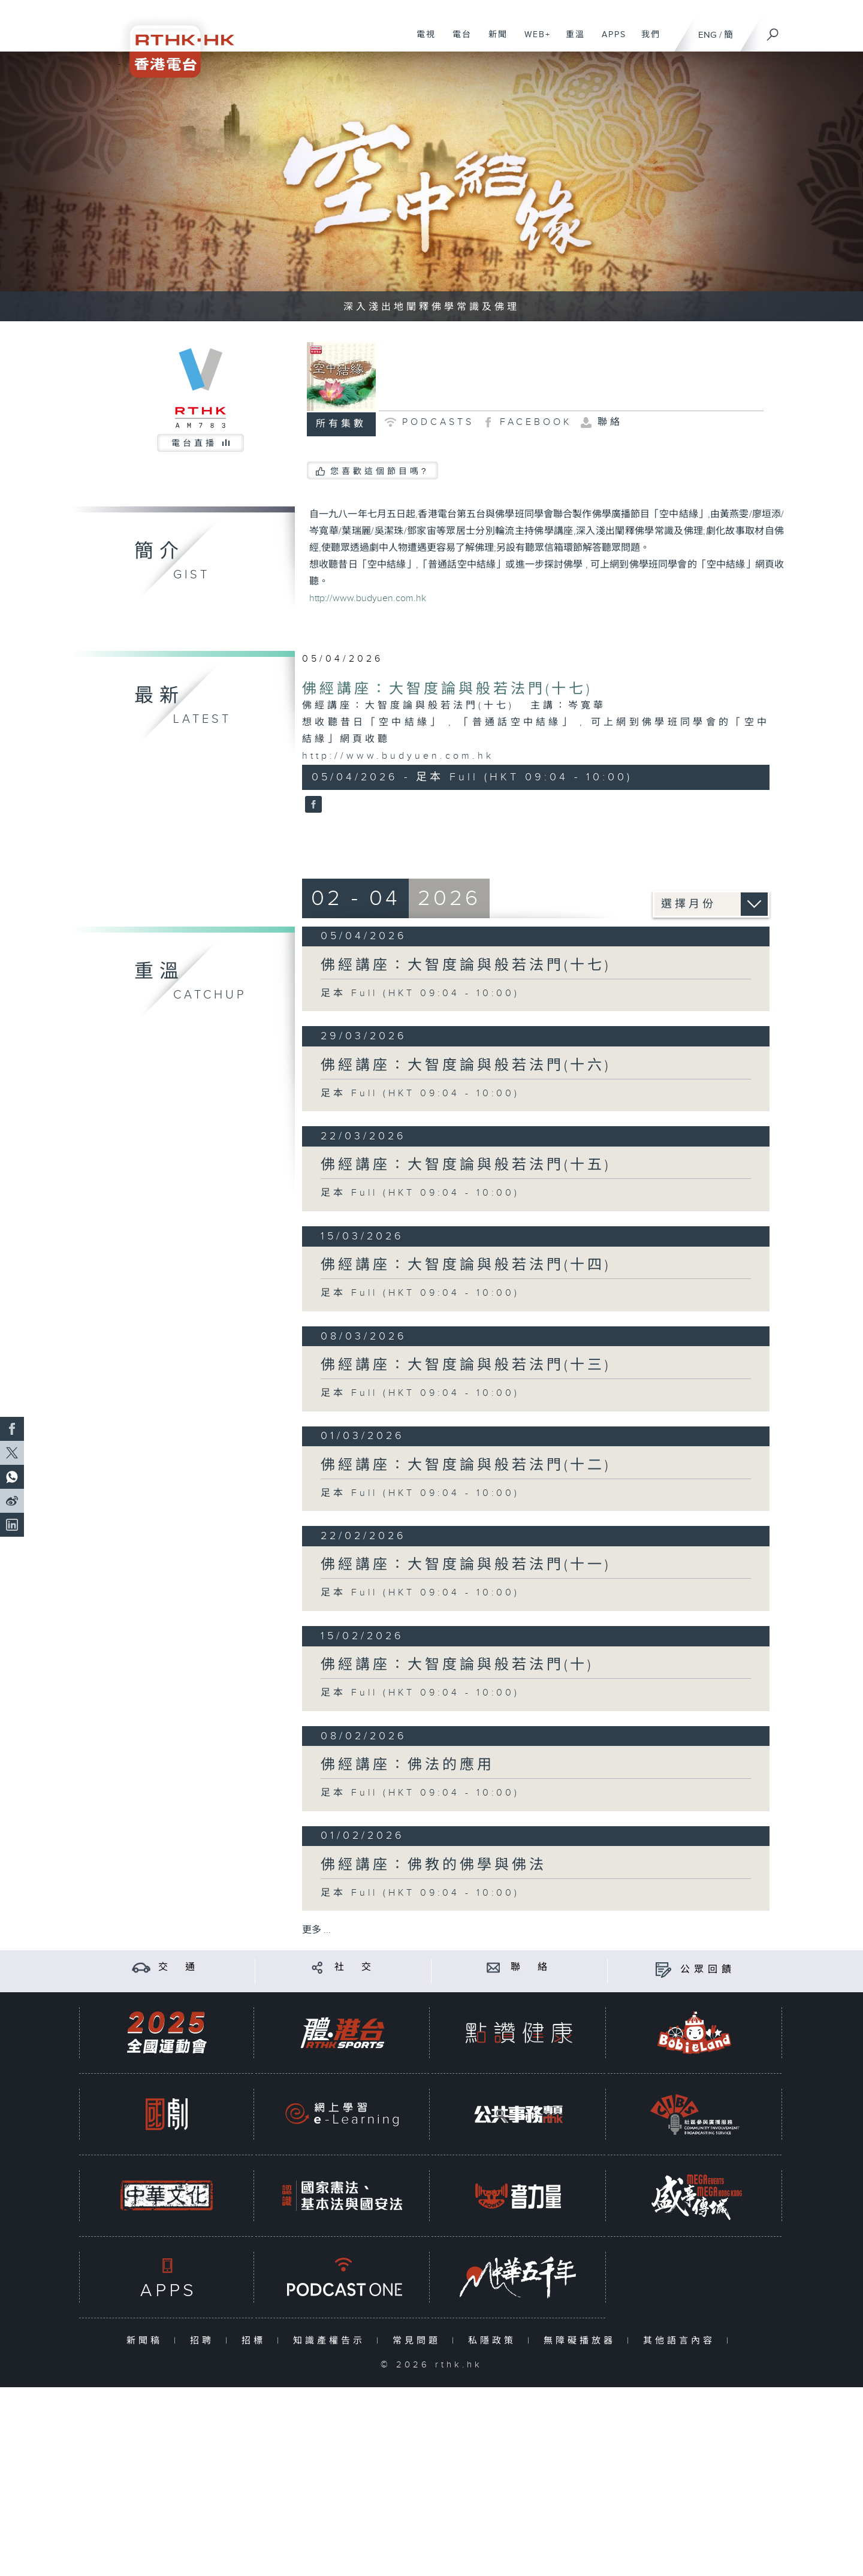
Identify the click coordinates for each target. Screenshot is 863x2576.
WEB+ (533, 41)
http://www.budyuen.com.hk (367, 598)
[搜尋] (773, 31)
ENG (707, 35)
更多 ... (316, 1930)
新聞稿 (147, 2341)
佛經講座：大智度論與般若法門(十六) (466, 1065)
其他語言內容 (681, 2341)
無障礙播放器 (582, 2341)
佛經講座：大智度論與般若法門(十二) (466, 1465)
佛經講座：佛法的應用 (407, 1765)
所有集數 (341, 424)
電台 (457, 41)
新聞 (493, 41)
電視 (422, 41)
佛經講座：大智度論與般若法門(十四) (466, 1265)
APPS (609, 41)
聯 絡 (531, 1967)
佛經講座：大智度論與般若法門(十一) (466, 1565)
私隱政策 (494, 2341)
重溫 (571, 41)
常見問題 (419, 2341)
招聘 (204, 2341)
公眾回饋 (707, 1969)
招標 (256, 2341)
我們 (646, 41)
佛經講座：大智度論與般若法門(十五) (466, 1165)
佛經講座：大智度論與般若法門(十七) (447, 689)
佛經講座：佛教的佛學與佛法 (434, 1865)
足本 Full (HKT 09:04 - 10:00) (420, 993)
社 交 (354, 1967)
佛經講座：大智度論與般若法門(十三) (466, 1365)
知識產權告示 (331, 2341)
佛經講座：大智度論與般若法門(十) (457, 1665)
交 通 (178, 1967)
